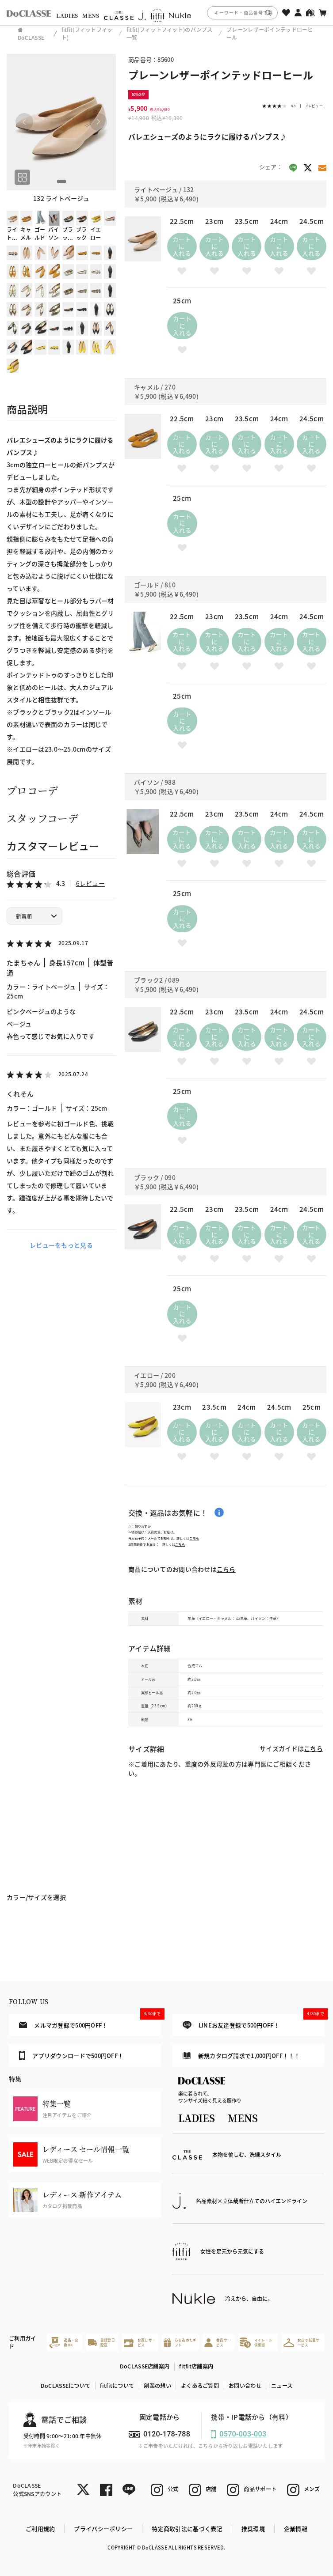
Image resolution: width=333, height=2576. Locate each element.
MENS (90, 15)
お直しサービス (140, 2342)
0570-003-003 (242, 2434)
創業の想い (157, 2386)
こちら (194, 1538)
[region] (166, 12)
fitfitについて (117, 2386)
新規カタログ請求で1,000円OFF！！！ (241, 2055)
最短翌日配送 (101, 2342)
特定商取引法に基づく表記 (187, 2528)
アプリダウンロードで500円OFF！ (71, 2055)
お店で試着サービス (301, 2342)
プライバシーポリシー (103, 2528)
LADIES (67, 15)
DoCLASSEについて (65, 2386)
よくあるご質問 (200, 2386)
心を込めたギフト (180, 2342)
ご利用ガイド (22, 2342)
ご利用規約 (40, 2528)
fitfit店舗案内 (196, 2366)
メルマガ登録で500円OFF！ (90, 2021)
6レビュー (90, 883)
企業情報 (295, 2528)
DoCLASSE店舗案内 (144, 2366)
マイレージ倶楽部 (256, 2343)
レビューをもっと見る (61, 1245)
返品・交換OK (63, 2342)
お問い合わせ (245, 2386)
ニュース (281, 2386)
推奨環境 (253, 2528)
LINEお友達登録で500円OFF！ (253, 2021)
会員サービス (217, 2342)
